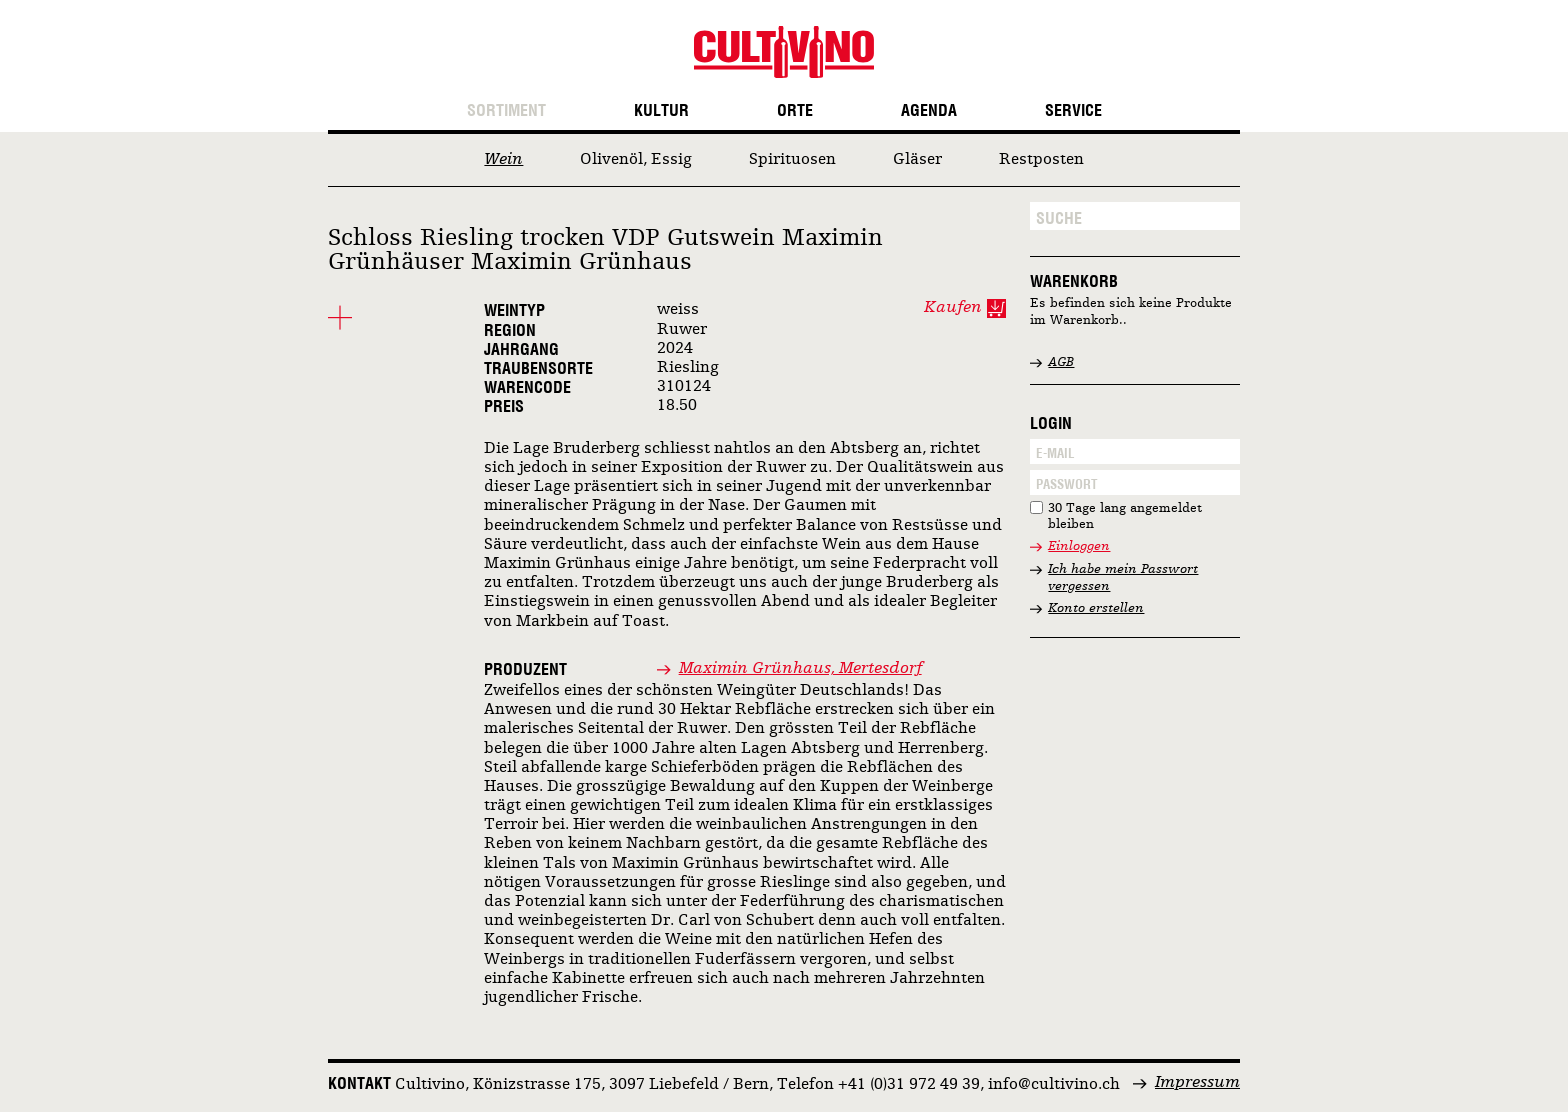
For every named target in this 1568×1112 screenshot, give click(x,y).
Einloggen (1079, 546)
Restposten (1041, 160)
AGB (1061, 362)
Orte (795, 110)
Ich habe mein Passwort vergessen (1123, 577)
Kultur (661, 110)
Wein (503, 160)
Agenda (929, 110)
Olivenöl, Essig (636, 160)
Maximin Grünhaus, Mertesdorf (800, 669)
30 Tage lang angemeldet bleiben (1125, 516)
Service (1073, 110)
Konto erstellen (1096, 608)
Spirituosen (792, 160)
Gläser (917, 160)
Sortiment (506, 110)
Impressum (1197, 1083)
